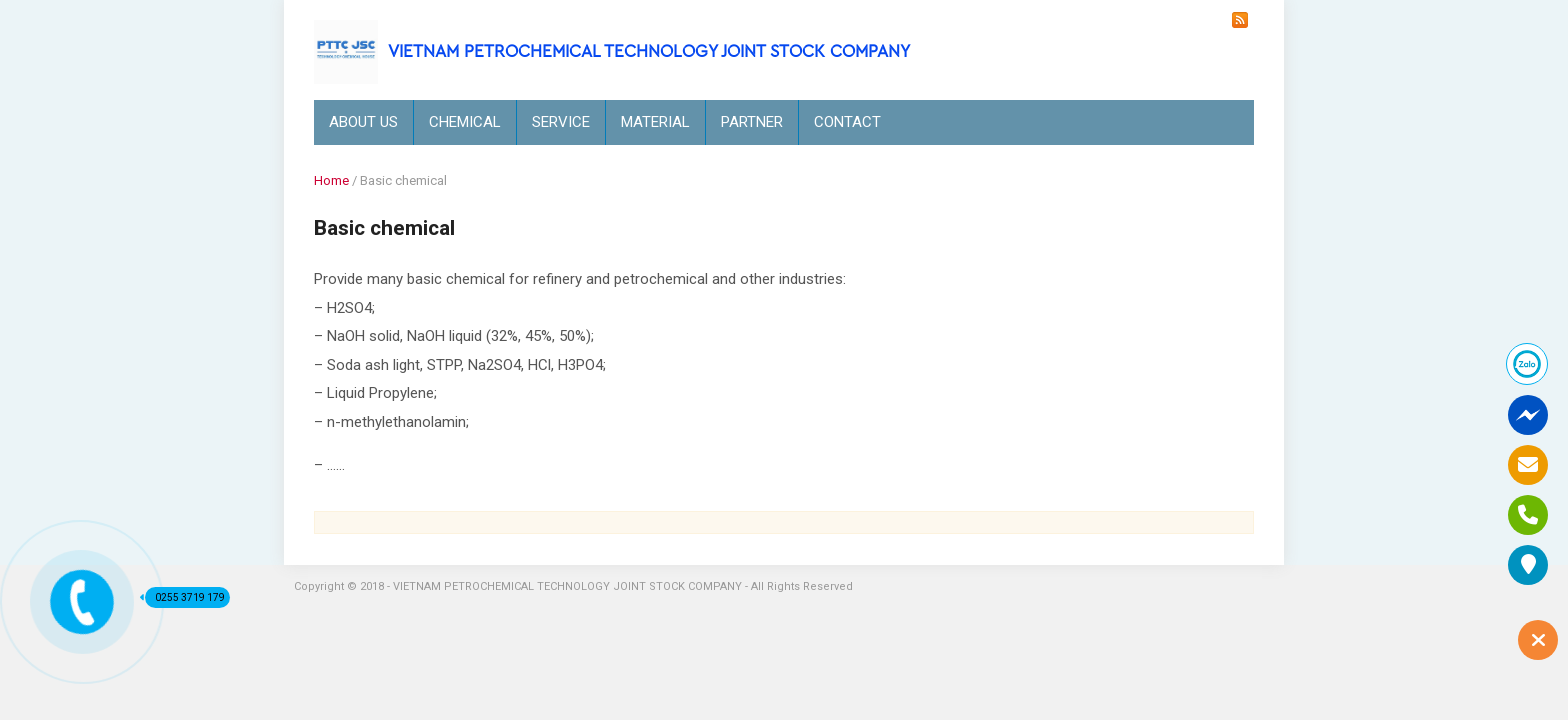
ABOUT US (363, 122)
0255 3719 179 (185, 597)
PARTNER (752, 122)
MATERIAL (655, 122)
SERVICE (561, 122)
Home (331, 180)
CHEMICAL (465, 122)
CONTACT (847, 122)
